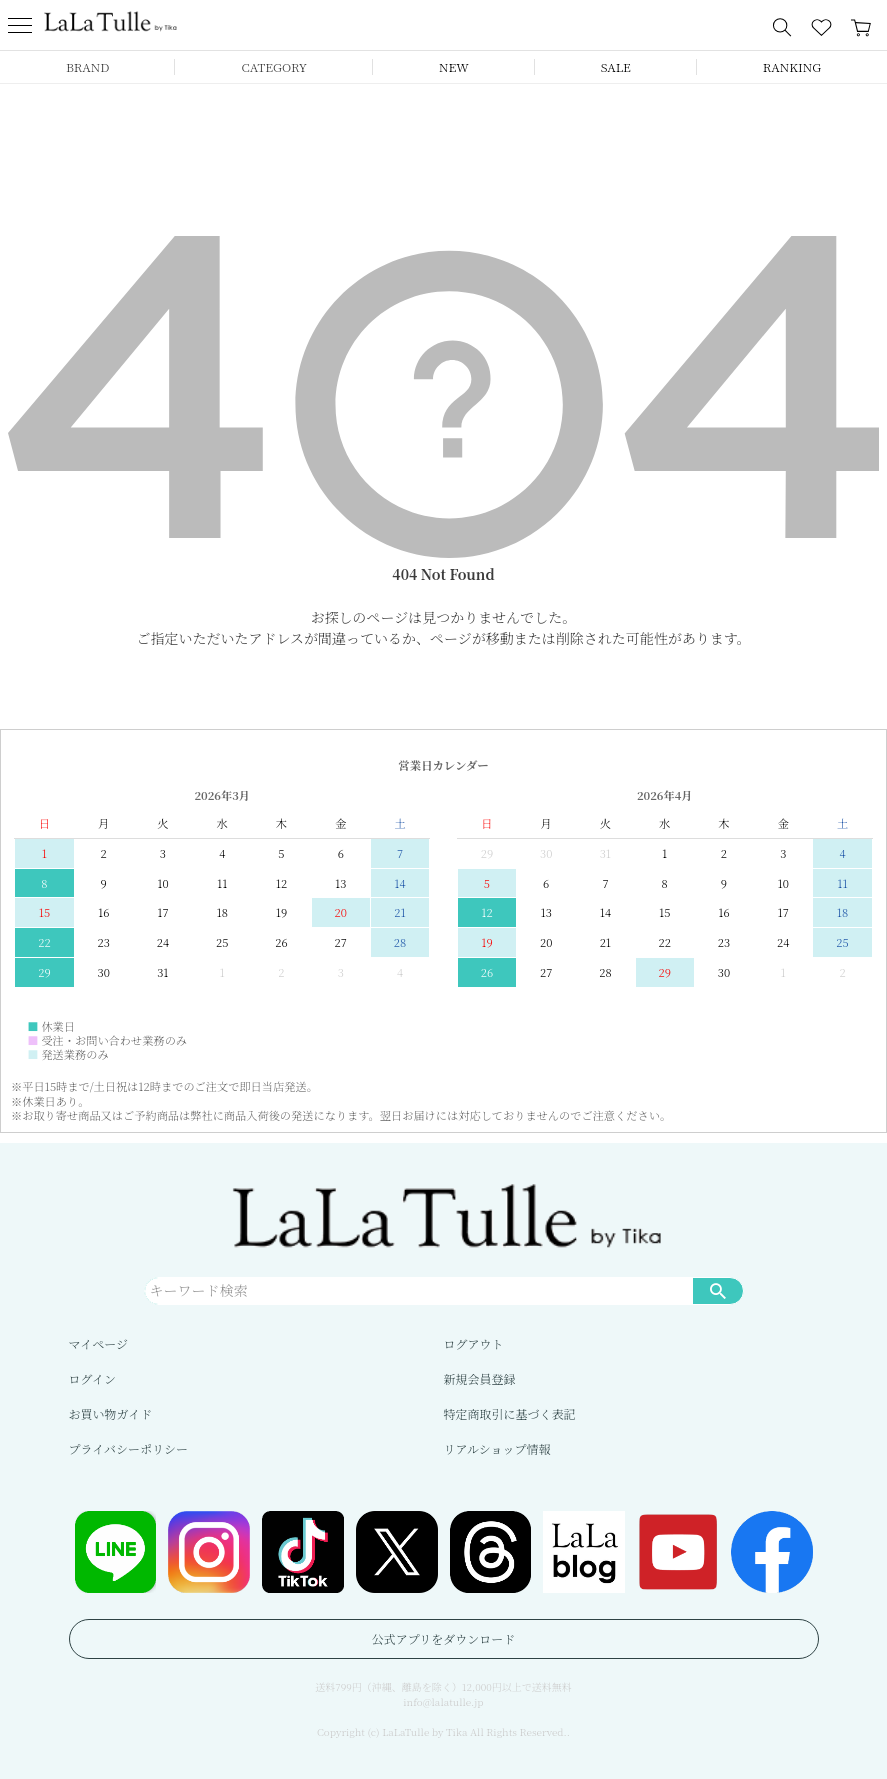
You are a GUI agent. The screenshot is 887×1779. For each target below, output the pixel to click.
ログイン (92, 1378)
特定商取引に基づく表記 (510, 1413)
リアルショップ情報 (497, 1448)
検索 (718, 1290)
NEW (454, 66)
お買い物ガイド (111, 1413)
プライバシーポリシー (128, 1448)
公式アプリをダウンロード (444, 1638)
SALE (616, 66)
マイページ (99, 1343)
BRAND (87, 66)
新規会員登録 (480, 1378)
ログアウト (474, 1343)
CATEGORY (274, 66)
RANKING (792, 66)
